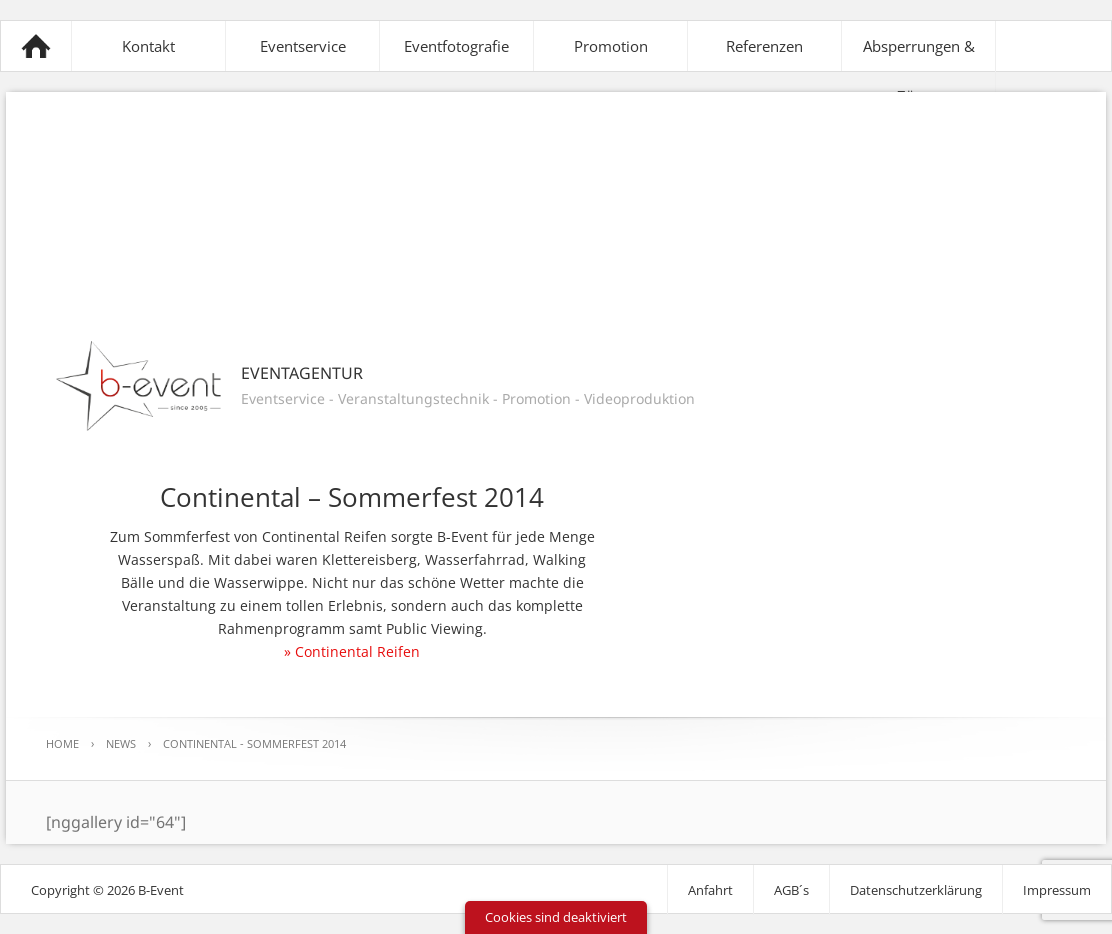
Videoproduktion (639, 398)
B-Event (36, 46)
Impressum (1057, 890)
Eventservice (303, 46)
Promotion (611, 46)
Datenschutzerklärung (916, 890)
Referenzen (764, 46)
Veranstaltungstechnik (413, 398)
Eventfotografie (456, 46)
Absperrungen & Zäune (919, 71)
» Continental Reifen (352, 651)
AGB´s (791, 890)
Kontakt (148, 46)
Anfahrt (710, 890)
